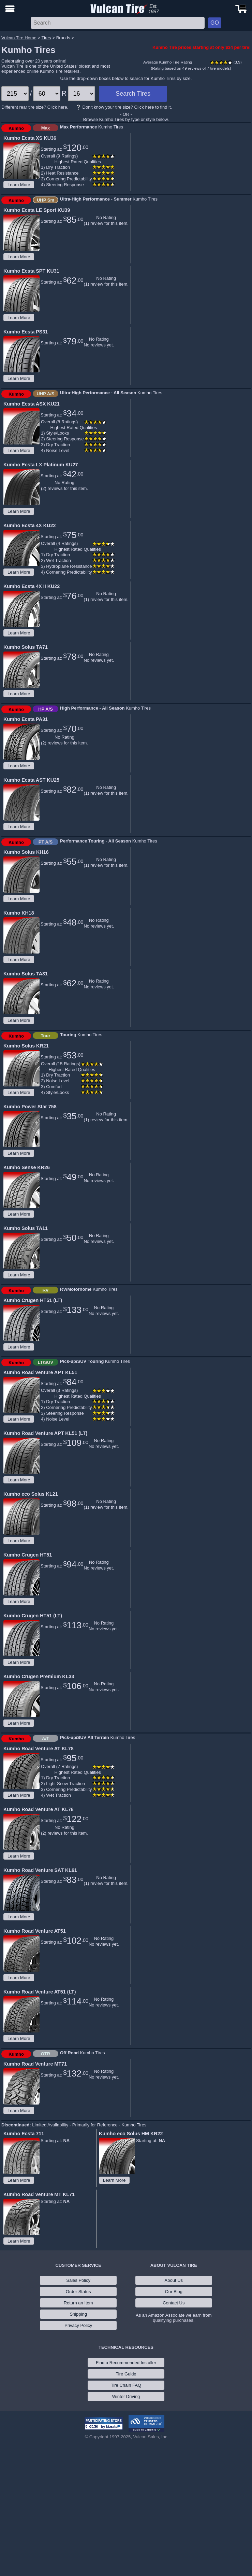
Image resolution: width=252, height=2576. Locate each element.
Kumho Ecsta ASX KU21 (31, 404)
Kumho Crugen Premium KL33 (38, 1676)
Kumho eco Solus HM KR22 (131, 2133)
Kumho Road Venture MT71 (35, 2064)
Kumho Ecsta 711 (23, 2133)
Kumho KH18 (18, 913)
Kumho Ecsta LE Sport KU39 (36, 210)
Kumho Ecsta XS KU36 (29, 138)
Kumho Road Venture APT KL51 (40, 1372)
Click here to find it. (153, 107)
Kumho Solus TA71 (25, 647)
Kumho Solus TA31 (25, 973)
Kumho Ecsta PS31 (25, 331)
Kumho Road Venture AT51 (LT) (39, 1992)
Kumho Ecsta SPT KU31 (31, 271)
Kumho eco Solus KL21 (30, 1494)
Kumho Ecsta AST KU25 (31, 780)
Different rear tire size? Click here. (34, 107)
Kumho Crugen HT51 (27, 1555)
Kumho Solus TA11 (25, 1228)
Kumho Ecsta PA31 (25, 719)
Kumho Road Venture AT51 (34, 1931)
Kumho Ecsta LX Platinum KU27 (40, 464)
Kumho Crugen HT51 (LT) (32, 1300)
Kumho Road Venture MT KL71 (39, 2194)
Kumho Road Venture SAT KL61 (40, 1870)
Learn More (19, 184)
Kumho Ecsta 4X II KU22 (31, 586)
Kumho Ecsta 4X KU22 (29, 525)
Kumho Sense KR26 (26, 1167)
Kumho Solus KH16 (26, 852)
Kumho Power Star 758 (30, 1106)
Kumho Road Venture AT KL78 (38, 1748)
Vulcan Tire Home (18, 37)
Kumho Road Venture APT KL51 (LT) (45, 1433)
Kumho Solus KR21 (26, 1046)
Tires (46, 37)
